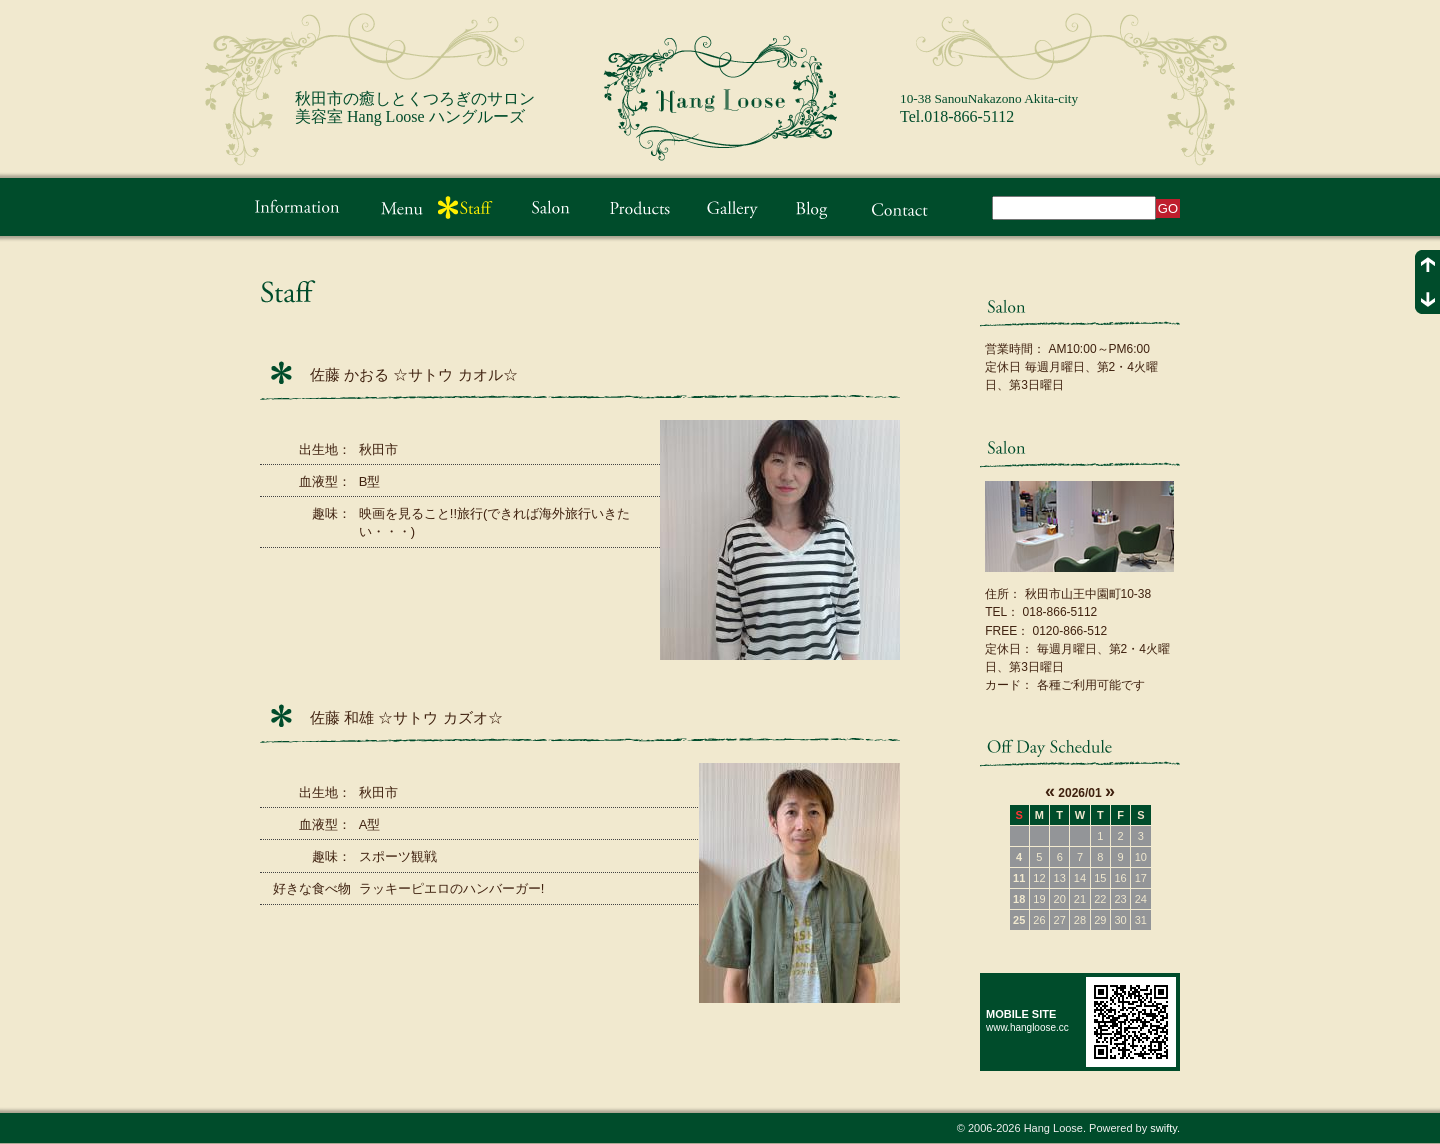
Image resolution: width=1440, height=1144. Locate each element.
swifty (1163, 1128)
